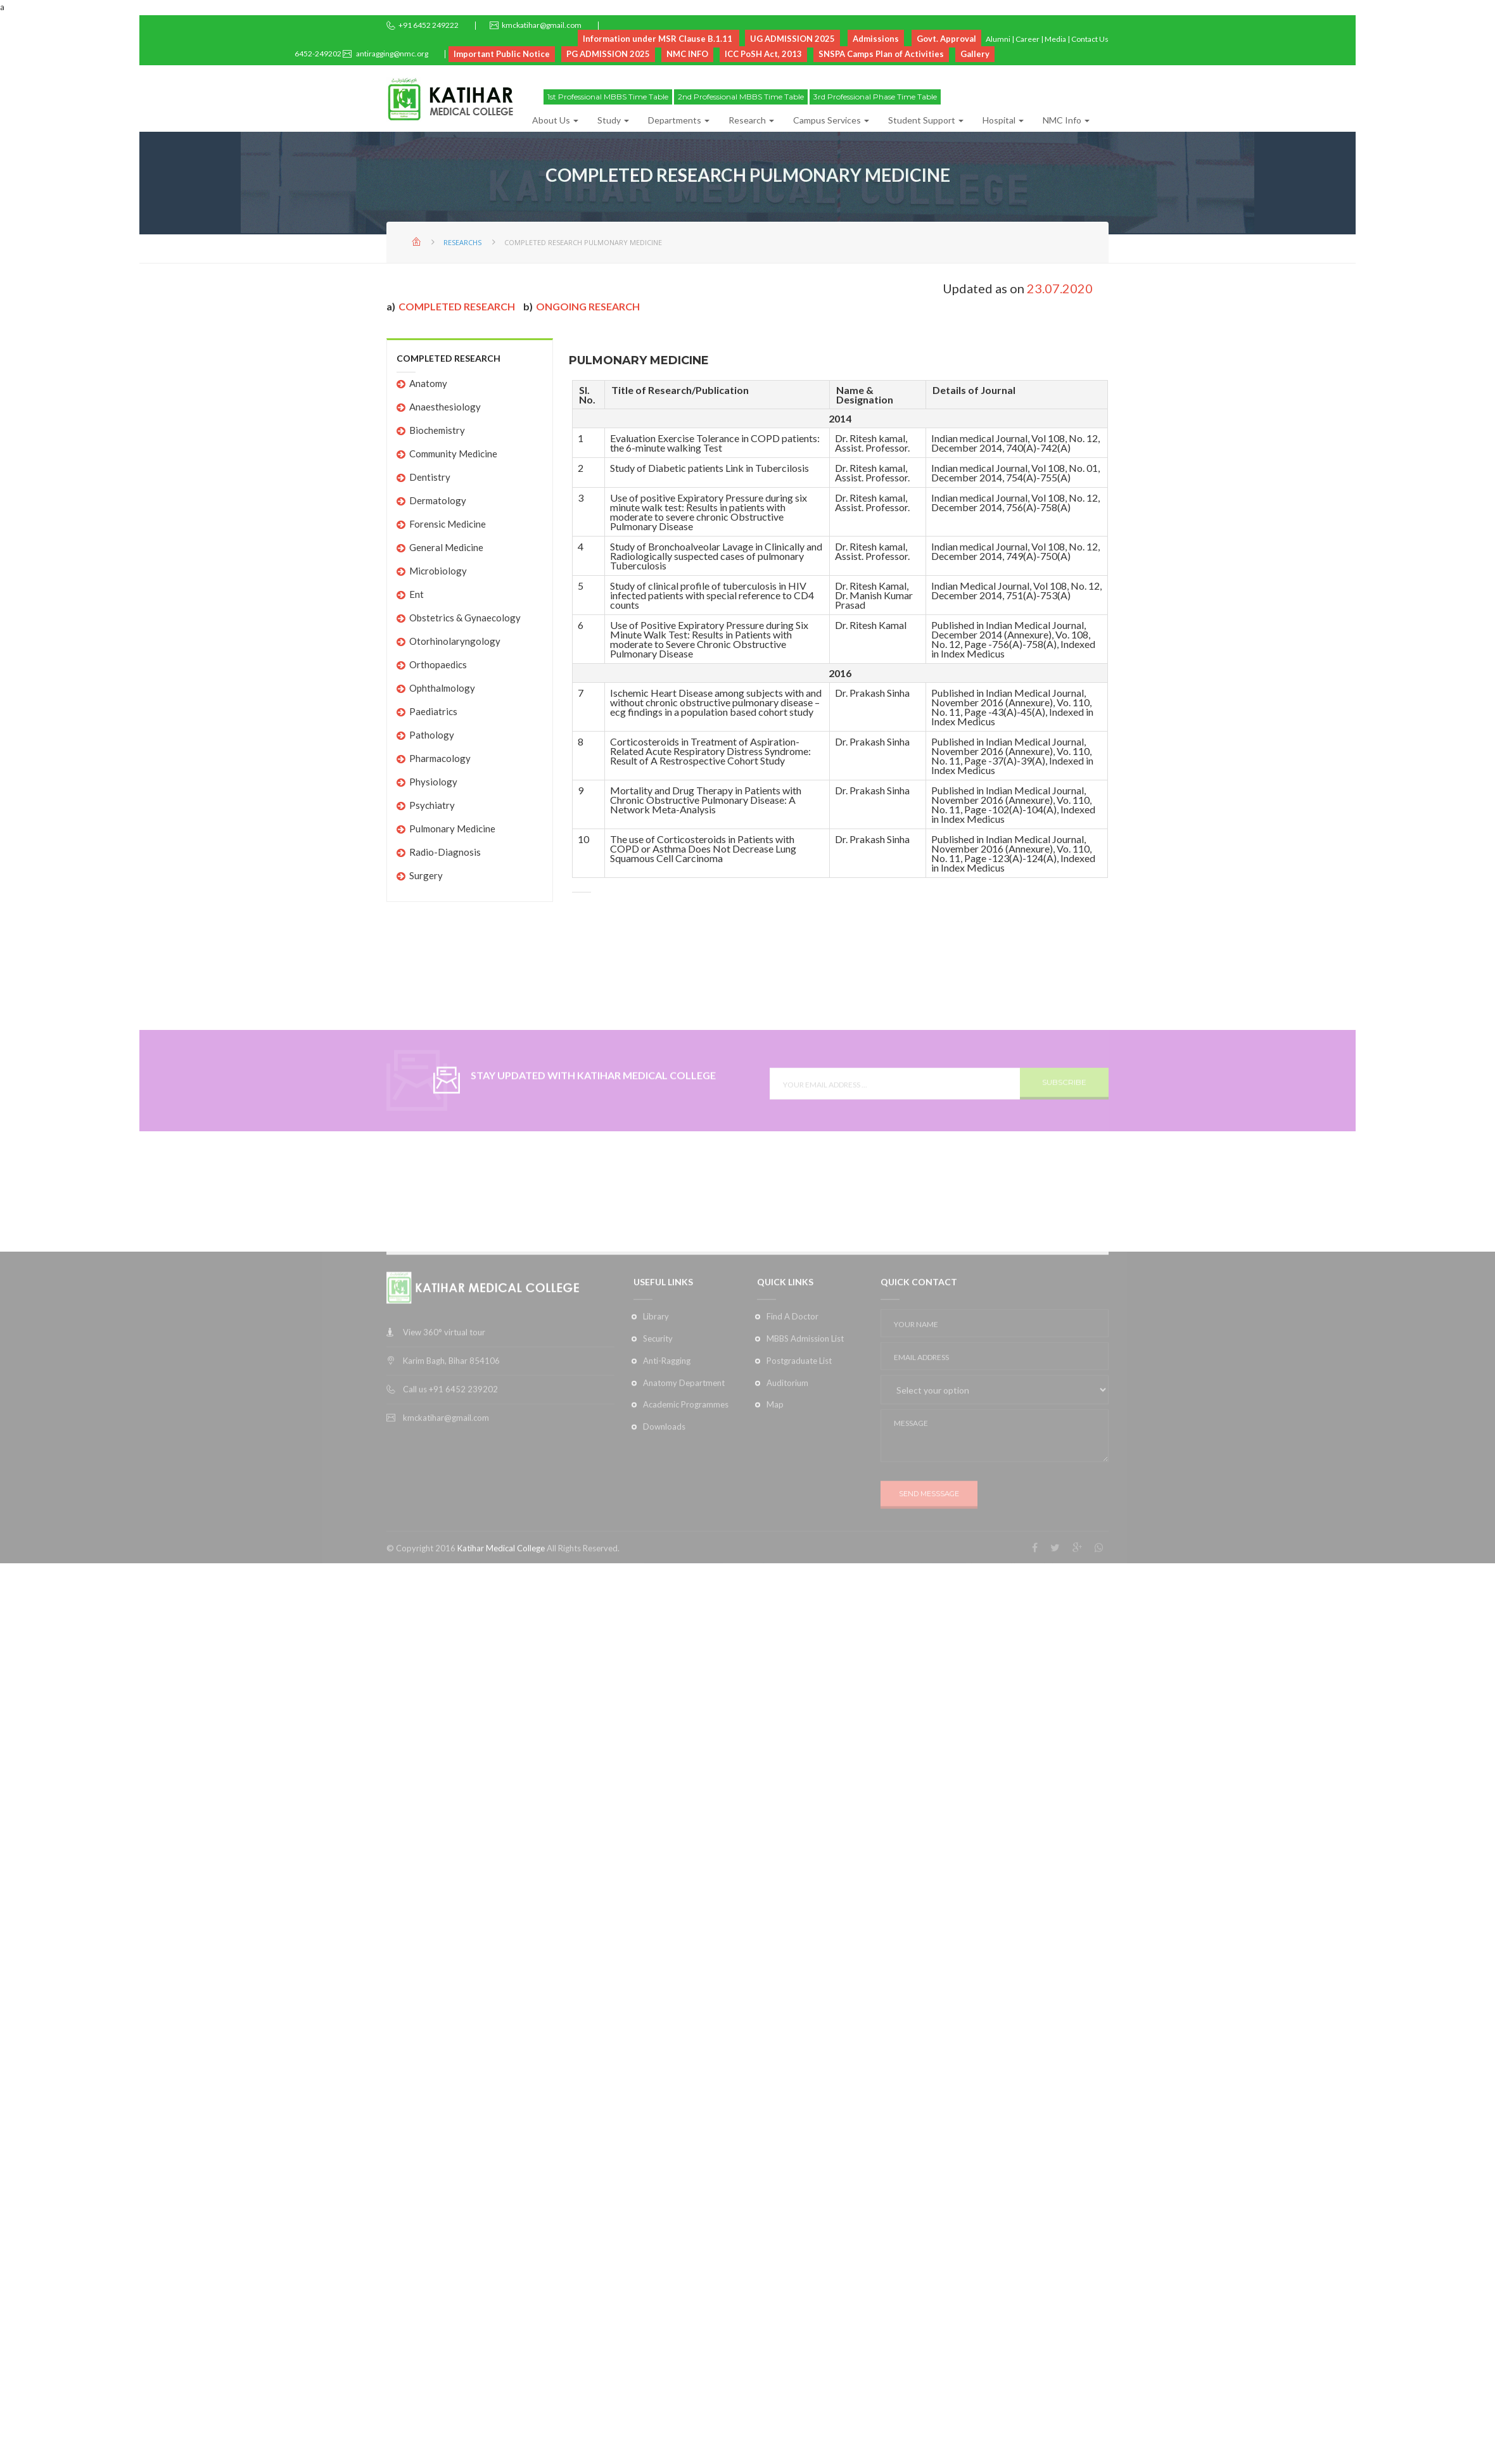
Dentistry (429, 477)
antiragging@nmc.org (391, 53)
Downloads (664, 1521)
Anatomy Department (684, 1477)
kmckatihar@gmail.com (542, 25)
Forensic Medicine (447, 524)
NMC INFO (687, 54)
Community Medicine (453, 453)
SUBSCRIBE (1064, 1112)
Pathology (431, 734)
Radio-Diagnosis (445, 852)
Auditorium (787, 1477)
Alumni (998, 39)
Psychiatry (432, 805)
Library (656, 1411)
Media (1055, 39)
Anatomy (428, 383)
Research (751, 120)
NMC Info (1066, 120)
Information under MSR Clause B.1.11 (658, 39)
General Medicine (446, 547)
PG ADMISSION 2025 (608, 54)
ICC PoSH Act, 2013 (763, 54)
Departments (678, 120)
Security (658, 1433)
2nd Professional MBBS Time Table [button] (741, 96)
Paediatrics (433, 711)
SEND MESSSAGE (929, 1588)
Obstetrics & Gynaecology (465, 617)
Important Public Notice (502, 54)
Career (1027, 39)
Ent (416, 594)
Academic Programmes (685, 1499)
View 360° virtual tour (444, 1427)
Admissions (876, 39)
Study (613, 120)
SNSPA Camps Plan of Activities (881, 54)
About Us (555, 120)
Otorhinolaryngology (454, 641)
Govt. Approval (946, 39)
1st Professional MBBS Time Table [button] (607, 96)
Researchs (462, 242)
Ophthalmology (442, 688)
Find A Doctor (792, 1411)
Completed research (456, 306)
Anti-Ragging (666, 1455)
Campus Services (831, 120)
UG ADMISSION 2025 (792, 39)
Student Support (926, 120)
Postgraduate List (799, 1455)
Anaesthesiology (445, 406)
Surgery (426, 875)
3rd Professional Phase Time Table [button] (875, 96)
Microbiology (438, 570)
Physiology (433, 781)
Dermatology (437, 500)
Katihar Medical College (501, 1643)
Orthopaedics (438, 664)
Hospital (1003, 120)
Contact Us (1090, 39)
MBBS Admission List (805, 1433)
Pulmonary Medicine (452, 828)
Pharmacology (440, 758)
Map (775, 1499)
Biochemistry (437, 430)
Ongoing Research (588, 306)
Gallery (974, 54)
